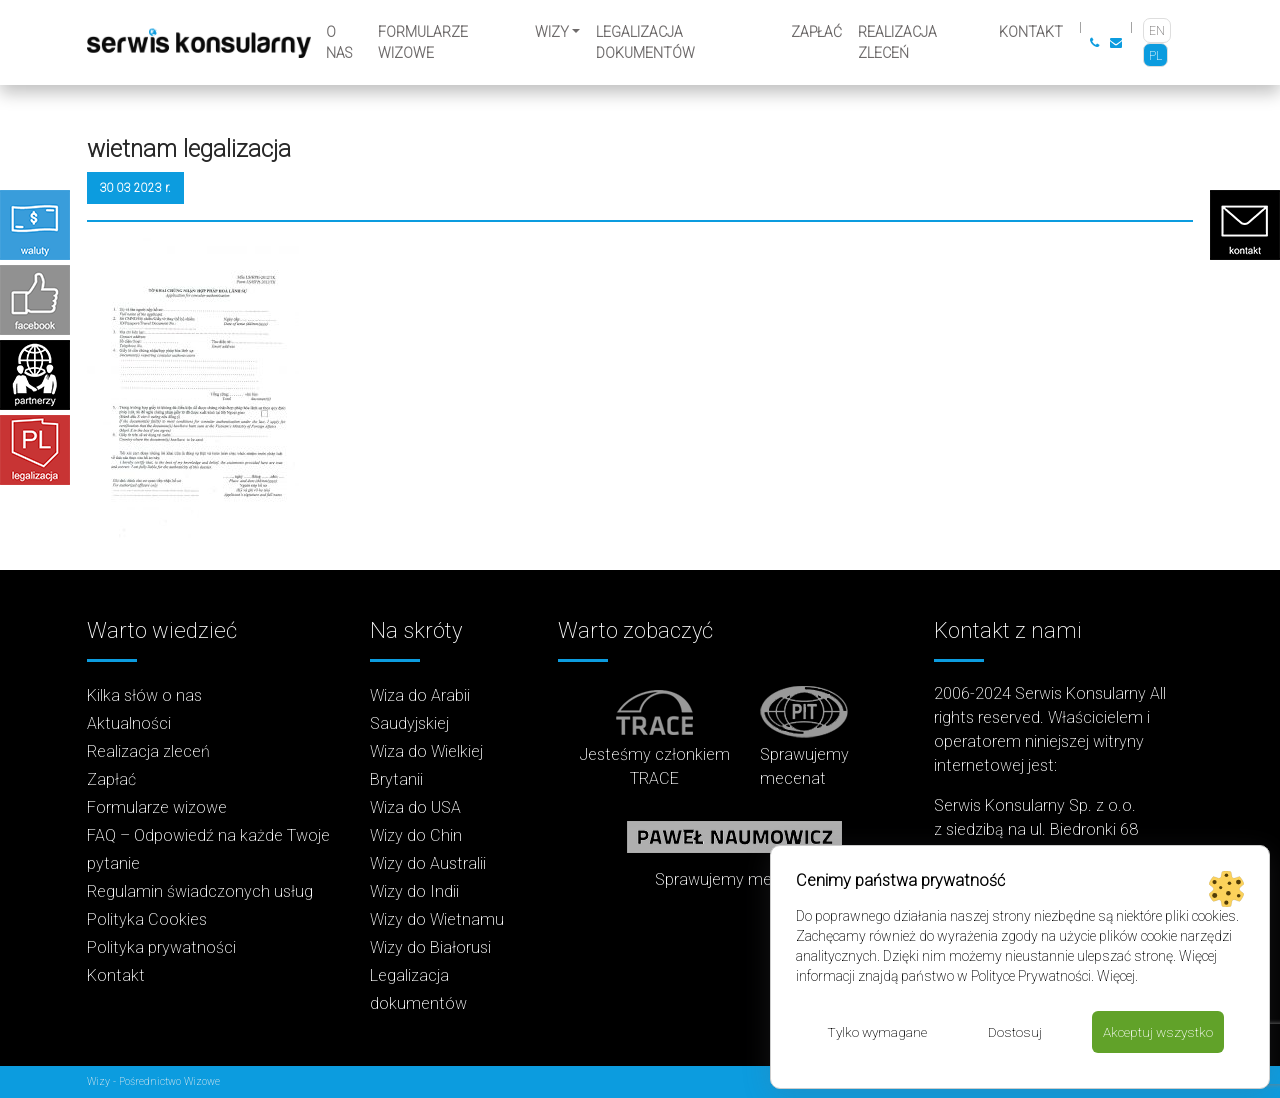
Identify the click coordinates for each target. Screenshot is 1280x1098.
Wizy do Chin (416, 835)
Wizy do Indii (414, 891)
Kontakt (1031, 32)
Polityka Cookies (147, 919)
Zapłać (816, 32)
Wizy (552, 32)
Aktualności (129, 723)
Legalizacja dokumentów (645, 42)
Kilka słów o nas (144, 695)
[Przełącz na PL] (1155, 55)
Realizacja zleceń (897, 42)
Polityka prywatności (161, 947)
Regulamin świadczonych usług (200, 891)
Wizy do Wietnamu (437, 919)
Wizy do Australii (428, 863)
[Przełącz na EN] (1157, 30)
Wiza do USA (415, 807)
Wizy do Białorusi (430, 947)
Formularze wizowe (423, 42)
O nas (339, 42)
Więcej (1116, 975)
